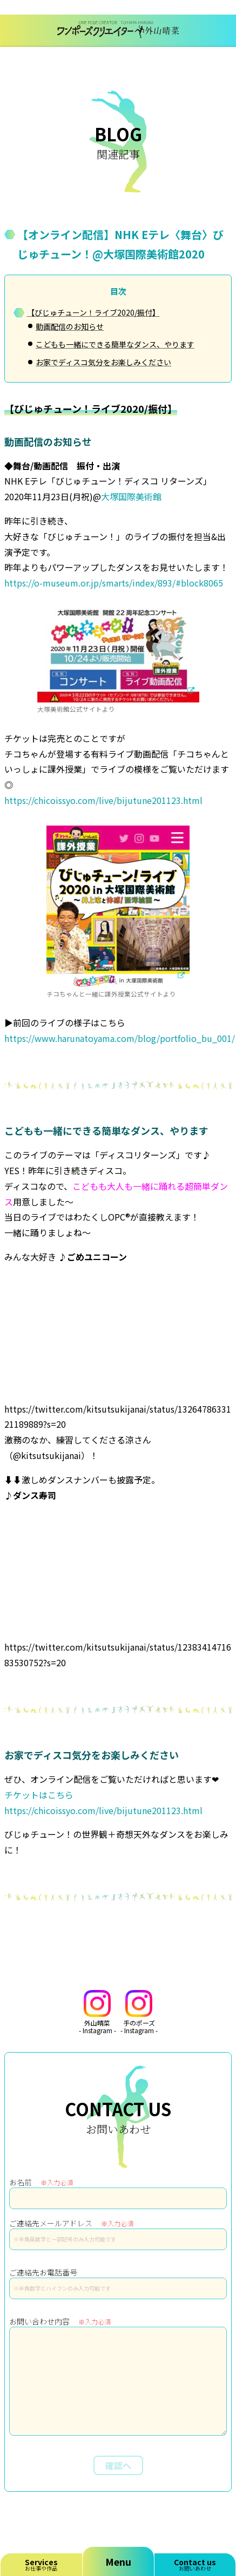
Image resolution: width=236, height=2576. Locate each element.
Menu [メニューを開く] (118, 2561)
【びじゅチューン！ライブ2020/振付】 (93, 312)
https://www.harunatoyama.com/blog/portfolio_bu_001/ (119, 1038)
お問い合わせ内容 (60, 2321)
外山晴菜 (97, 2012)
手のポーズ (139, 2012)
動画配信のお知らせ (70, 326)
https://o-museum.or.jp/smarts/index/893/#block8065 (113, 582)
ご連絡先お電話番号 (43, 2272)
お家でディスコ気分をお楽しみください (103, 362)
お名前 (41, 2182)
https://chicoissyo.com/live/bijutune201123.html (103, 800)
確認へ (118, 2465)
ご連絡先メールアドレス (71, 2223)
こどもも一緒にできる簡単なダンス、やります (115, 344)
